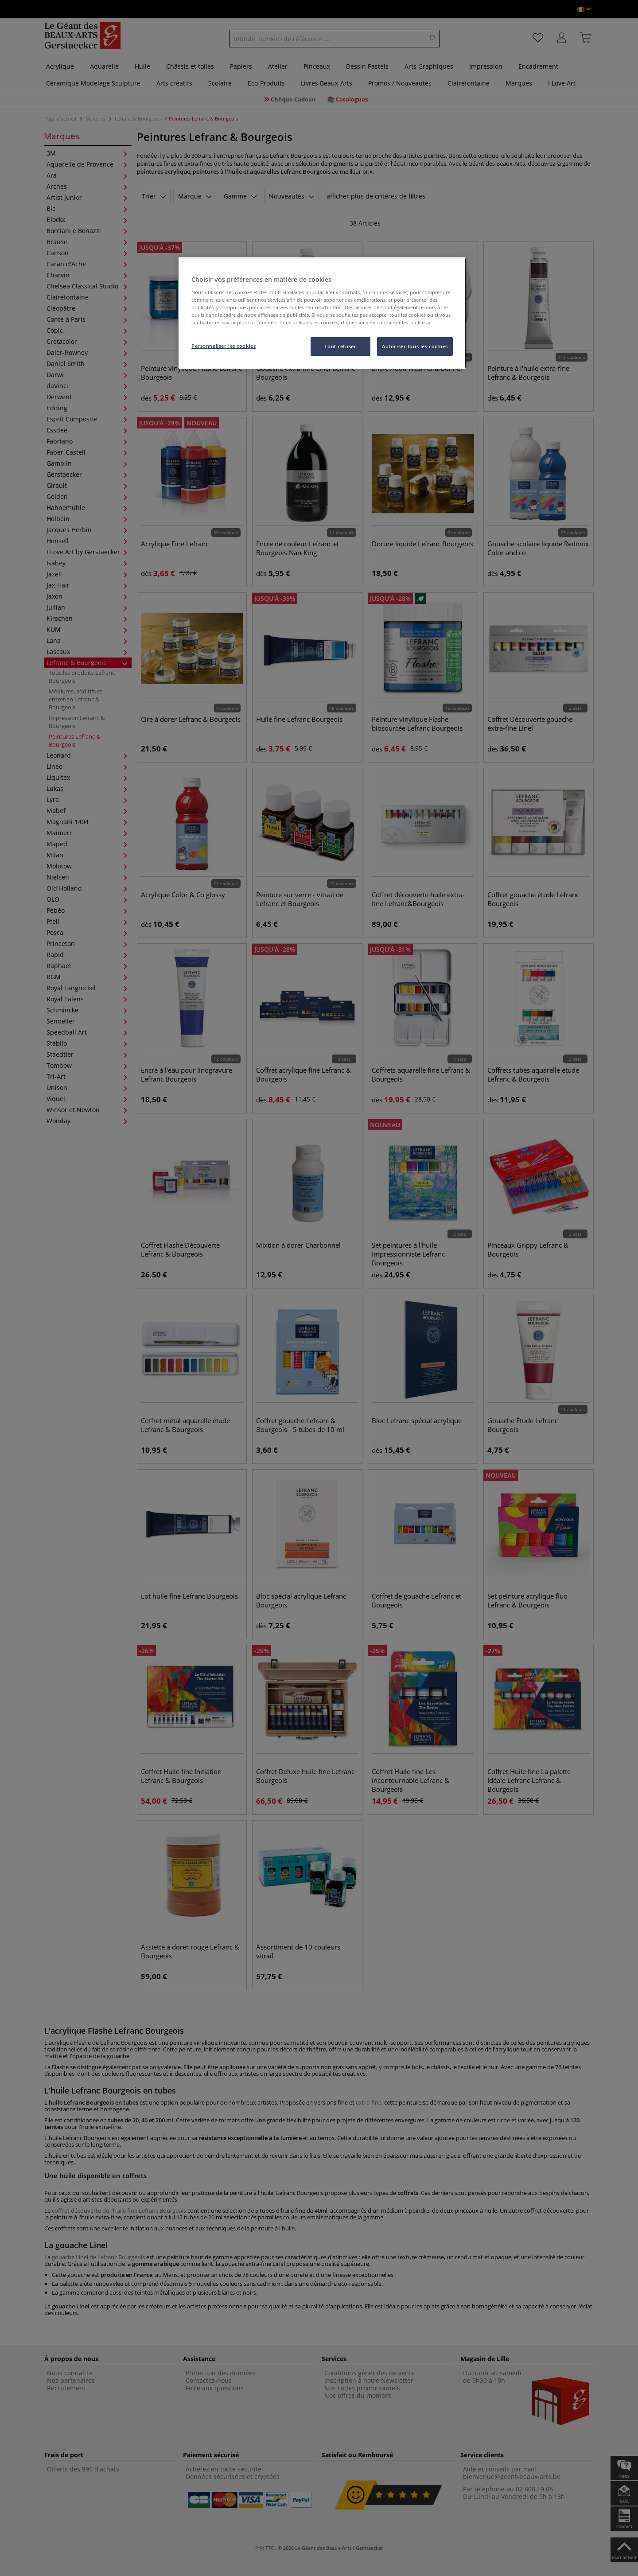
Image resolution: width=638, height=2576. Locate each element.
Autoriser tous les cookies (415, 346)
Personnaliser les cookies (223, 345)
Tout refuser (340, 346)
